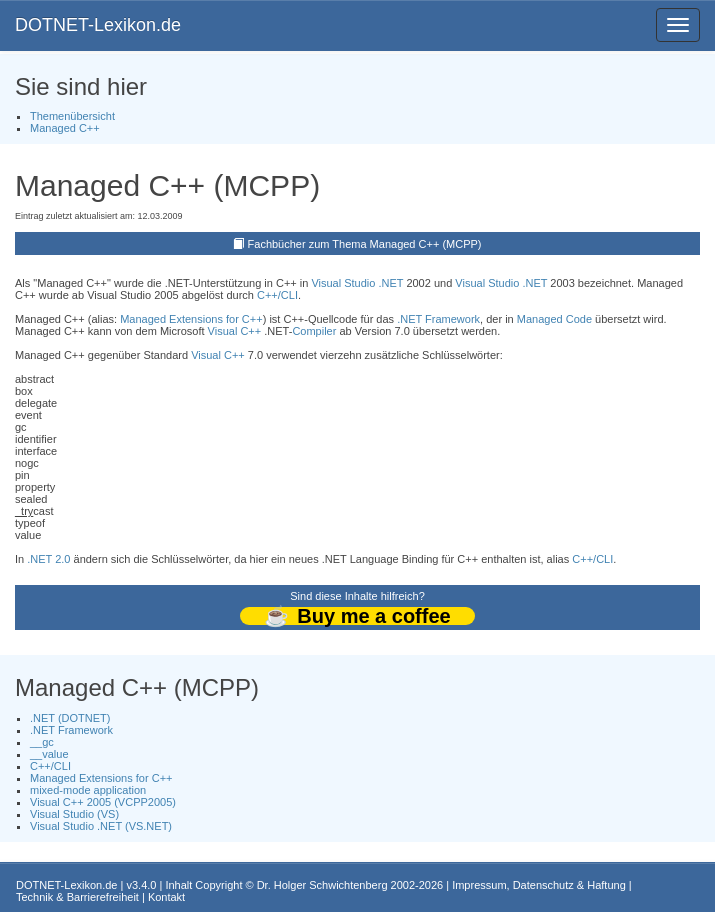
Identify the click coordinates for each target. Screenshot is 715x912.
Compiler (314, 331)
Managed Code (554, 319)
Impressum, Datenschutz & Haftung (539, 885)
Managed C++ (65, 128)
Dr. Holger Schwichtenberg (322, 885)
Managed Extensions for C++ (191, 319)
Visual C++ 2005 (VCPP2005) (103, 802)
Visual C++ (235, 331)
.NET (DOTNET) (70, 718)
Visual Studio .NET (357, 283)
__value (49, 754)
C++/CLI (277, 295)
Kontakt (166, 897)
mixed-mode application (88, 790)
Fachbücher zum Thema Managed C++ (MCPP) (365, 244)
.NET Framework (438, 319)
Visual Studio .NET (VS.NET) (101, 826)
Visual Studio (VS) (74, 814)
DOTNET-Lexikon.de (98, 25)
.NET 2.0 (48, 559)
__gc (42, 742)
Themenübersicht (72, 116)
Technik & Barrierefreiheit (77, 897)
